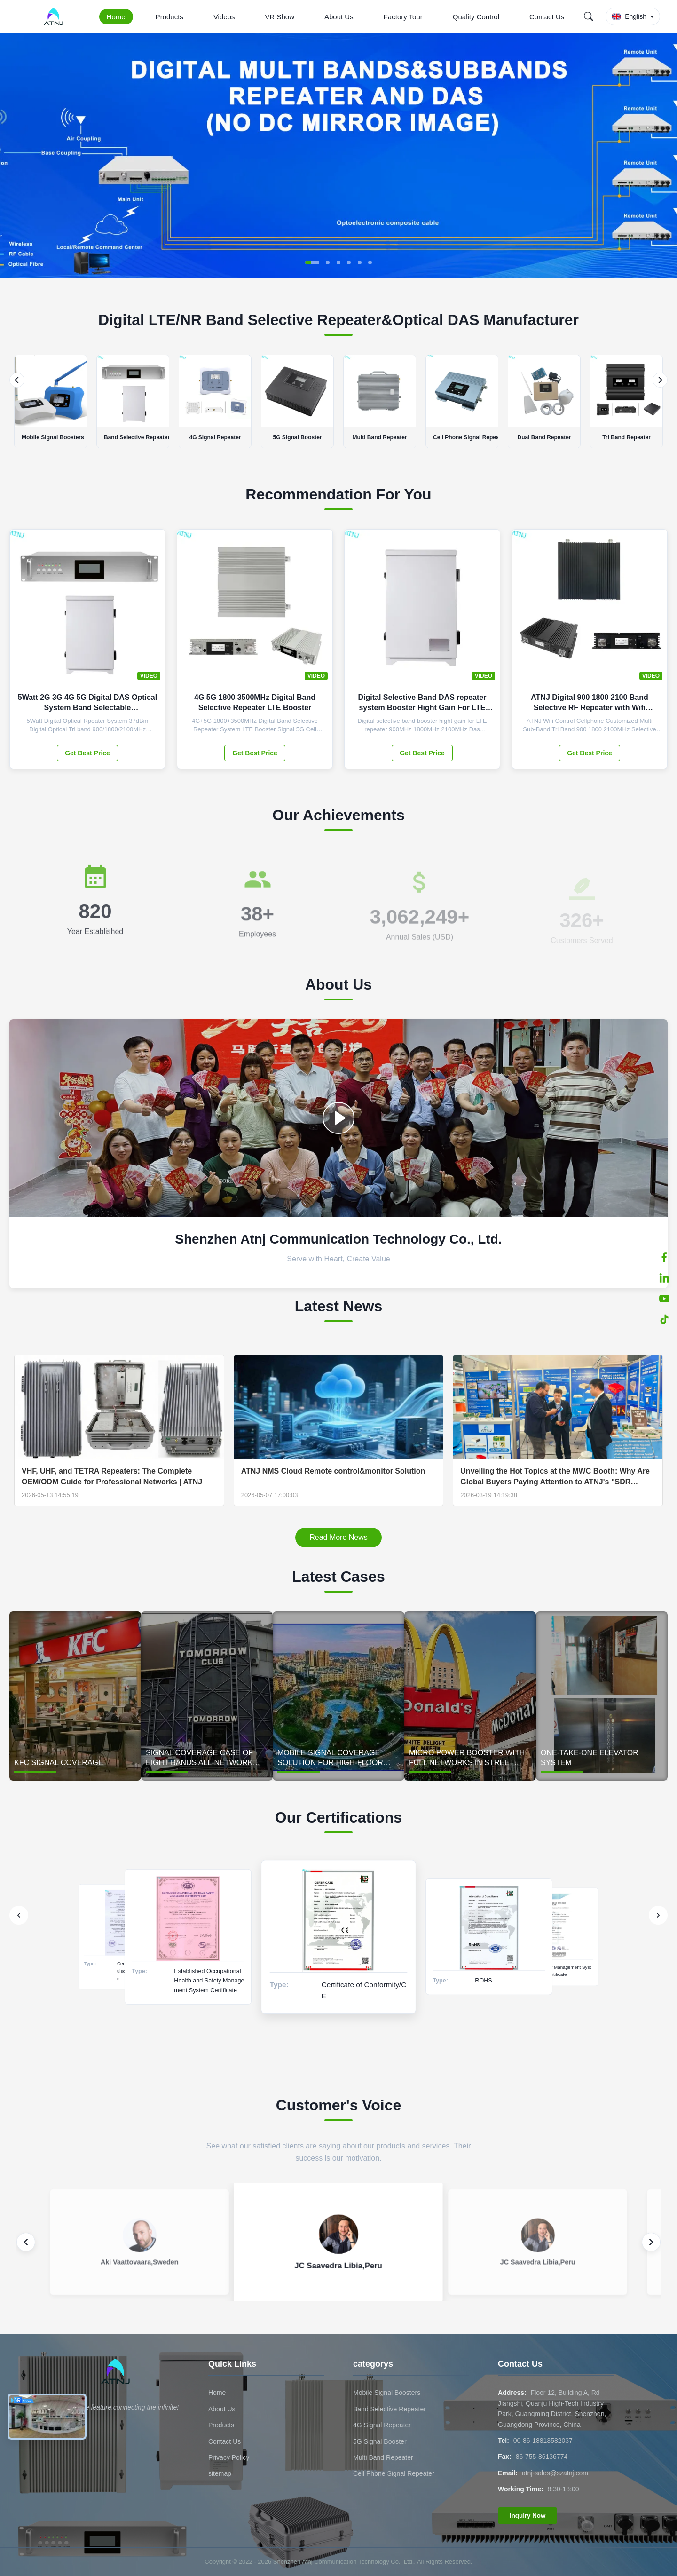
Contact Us (546, 17)
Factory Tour (403, 17)
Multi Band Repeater (383, 2457)
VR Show (279, 17)
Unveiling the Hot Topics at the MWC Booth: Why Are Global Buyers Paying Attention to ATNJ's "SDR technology (555, 1477)
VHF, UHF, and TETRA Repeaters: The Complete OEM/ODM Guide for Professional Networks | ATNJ (112, 1476)
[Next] (660, 380)
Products (169, 17)
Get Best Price (87, 753)
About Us (339, 17)
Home (116, 17)
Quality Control (476, 17)
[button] (312, 262)
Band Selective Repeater (389, 2409)
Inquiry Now (527, 2515)
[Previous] (16, 380)
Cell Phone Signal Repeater (393, 2473)
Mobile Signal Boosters (386, 2392)
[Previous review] (25, 2242)
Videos (224, 17)
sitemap (219, 2473)
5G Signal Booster (380, 2441)
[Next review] (651, 2242)
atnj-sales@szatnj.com (555, 2473)
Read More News (338, 1537)
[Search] (588, 16)
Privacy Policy (228, 2457)
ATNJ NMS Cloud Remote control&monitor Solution (333, 1471)
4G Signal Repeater (382, 2425)
